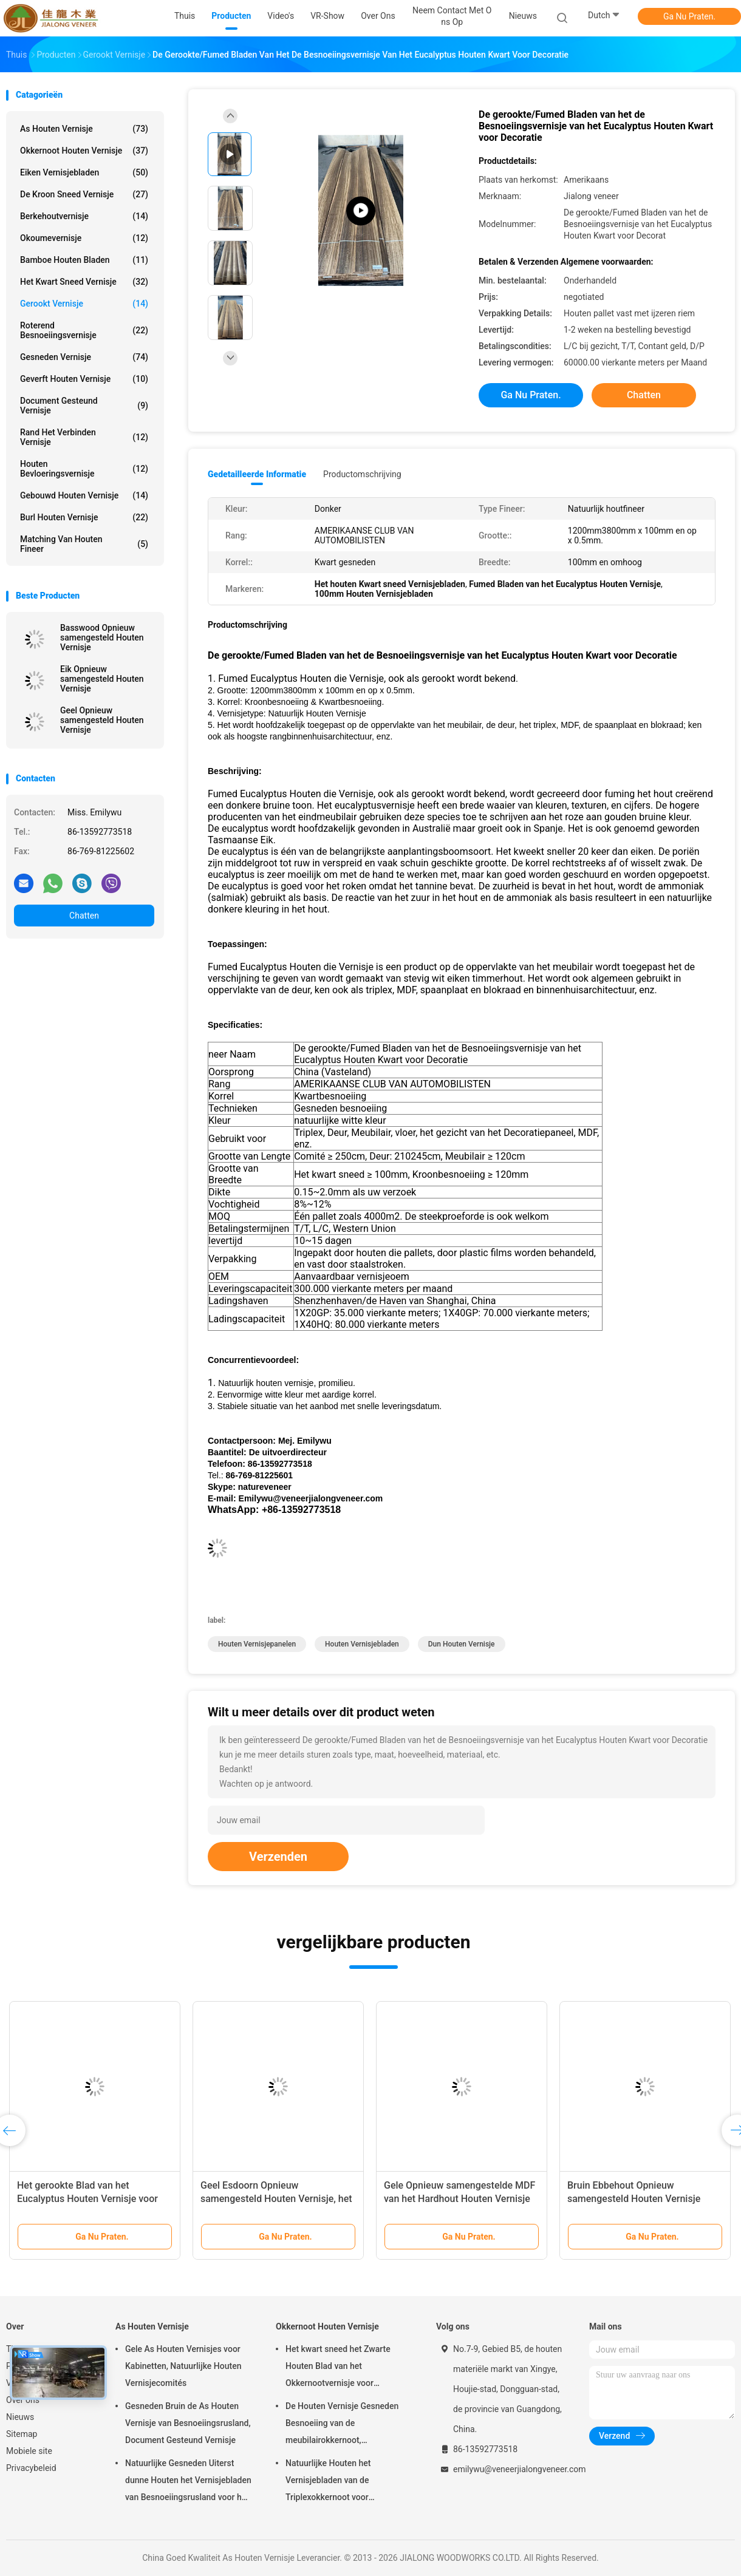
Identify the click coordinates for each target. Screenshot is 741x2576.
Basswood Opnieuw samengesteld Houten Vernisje (102, 637)
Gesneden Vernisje (84, 357)
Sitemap (21, 2434)
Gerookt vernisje (84, 303)
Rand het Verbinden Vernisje (84, 437)
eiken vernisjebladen (84, 172)
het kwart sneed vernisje (84, 282)
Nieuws (20, 2417)
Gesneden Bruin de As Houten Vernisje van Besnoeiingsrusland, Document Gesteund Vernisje (188, 2423)
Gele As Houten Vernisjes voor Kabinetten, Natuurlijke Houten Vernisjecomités (183, 2366)
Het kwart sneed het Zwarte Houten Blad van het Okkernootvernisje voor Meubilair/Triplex (338, 2367)
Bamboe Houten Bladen (84, 260)
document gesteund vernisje (84, 405)
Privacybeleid (31, 2468)
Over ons (22, 2400)
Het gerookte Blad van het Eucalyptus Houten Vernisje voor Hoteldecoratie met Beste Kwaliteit (92, 2199)
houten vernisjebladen (362, 1644)
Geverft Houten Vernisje (84, 379)
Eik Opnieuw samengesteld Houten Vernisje (102, 678)
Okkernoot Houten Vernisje (84, 150)
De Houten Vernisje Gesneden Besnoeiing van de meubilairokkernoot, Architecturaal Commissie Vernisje (341, 2425)
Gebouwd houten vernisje (84, 495)
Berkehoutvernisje (84, 216)
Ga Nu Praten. (689, 16)
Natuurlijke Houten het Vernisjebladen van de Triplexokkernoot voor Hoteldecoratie (328, 2482)
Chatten (84, 915)
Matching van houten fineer (84, 544)
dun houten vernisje (461, 1644)
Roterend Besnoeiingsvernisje (84, 330)
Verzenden (278, 1856)
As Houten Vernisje (84, 129)
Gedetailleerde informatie (257, 474)
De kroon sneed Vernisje (84, 194)
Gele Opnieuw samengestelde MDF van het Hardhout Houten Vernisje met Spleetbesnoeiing (459, 2199)
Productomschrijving (362, 474)
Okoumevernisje (84, 238)
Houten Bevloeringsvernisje (84, 468)
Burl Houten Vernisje (84, 517)
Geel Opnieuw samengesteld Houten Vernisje (102, 720)
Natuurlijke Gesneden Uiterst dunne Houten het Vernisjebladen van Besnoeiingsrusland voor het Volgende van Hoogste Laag (188, 2482)
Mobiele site (29, 2451)
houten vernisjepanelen (257, 1644)
